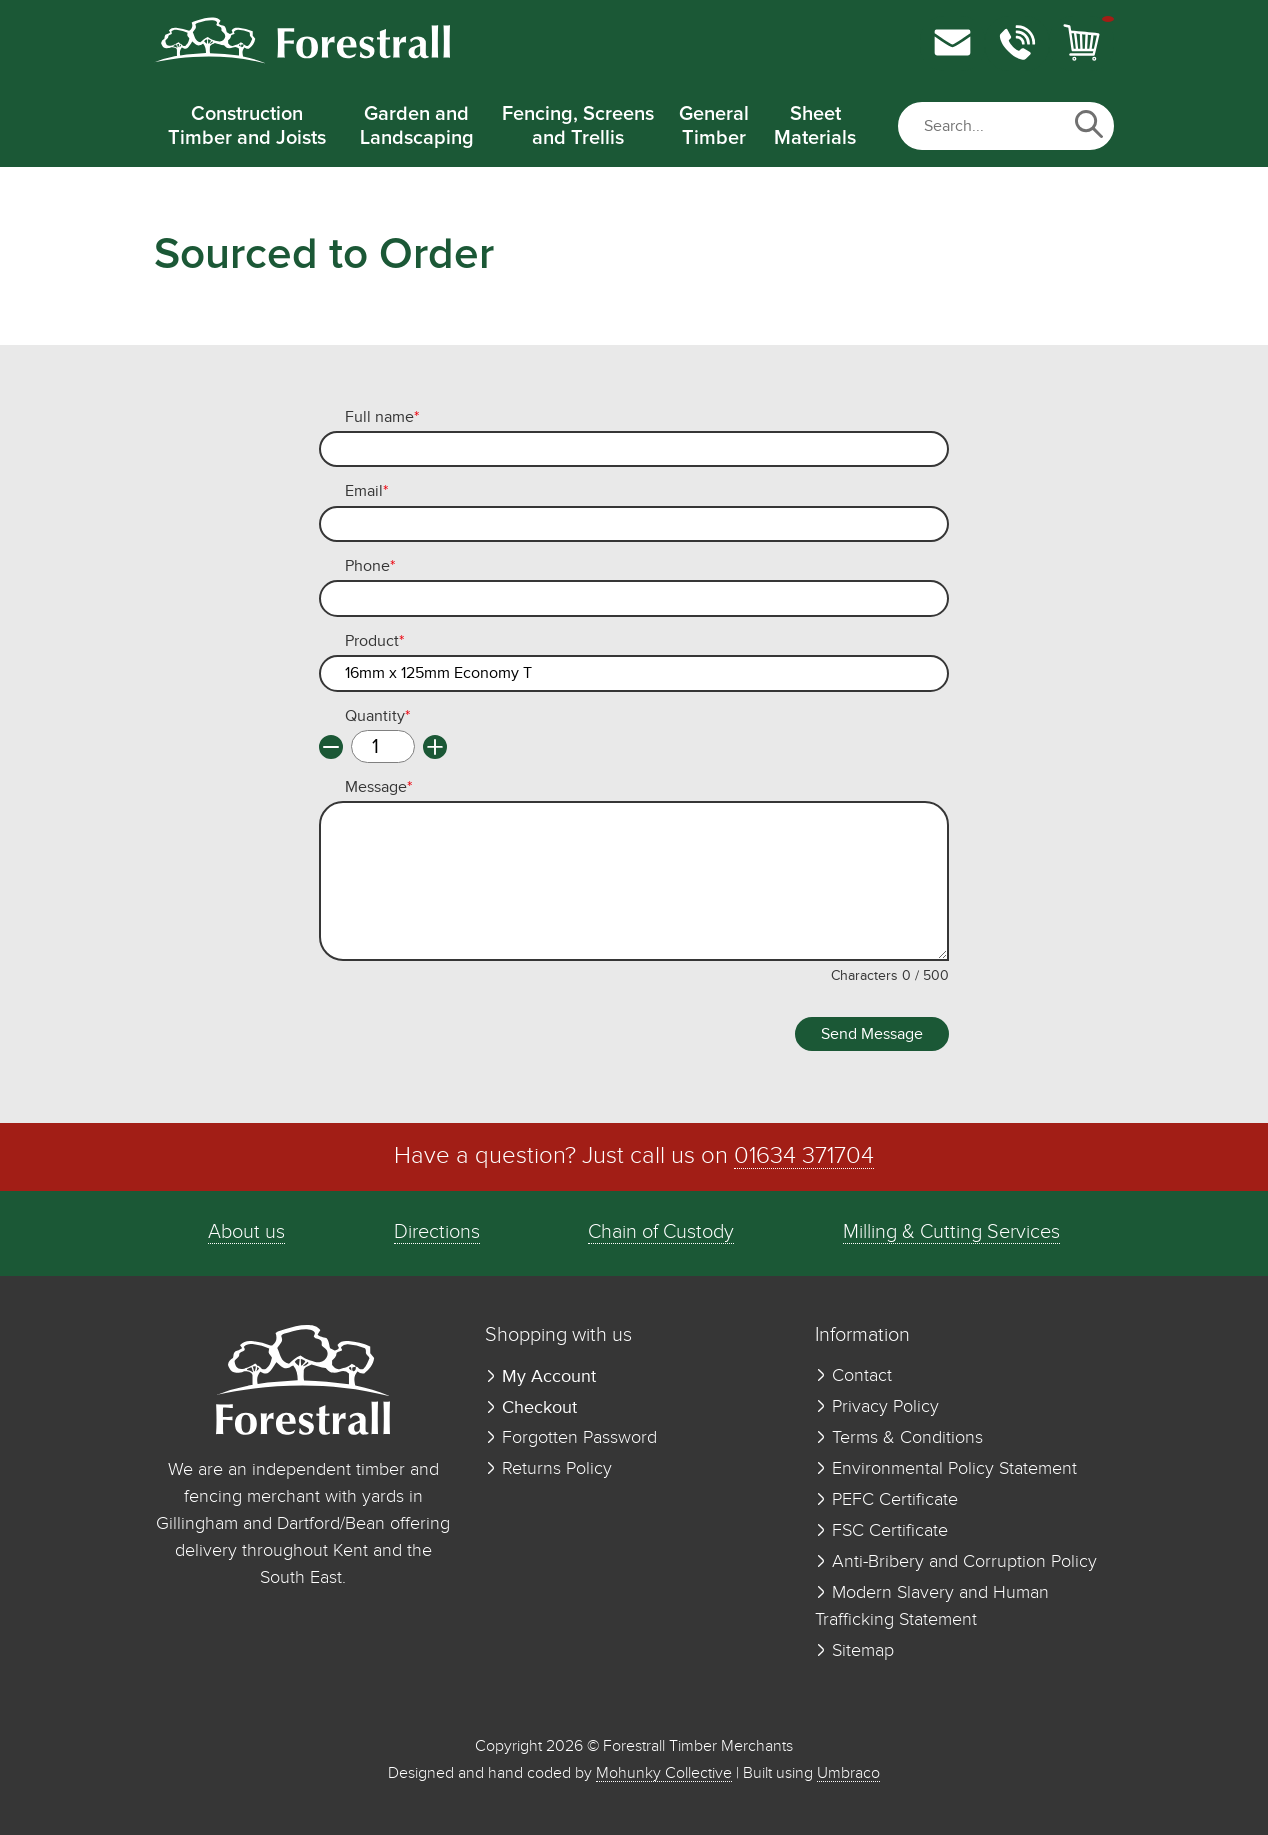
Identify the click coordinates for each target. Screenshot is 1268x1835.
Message (378, 788)
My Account (540, 1376)
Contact (853, 1376)
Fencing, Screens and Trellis (578, 126)
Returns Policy (548, 1469)
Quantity (377, 717)
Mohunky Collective (664, 1773)
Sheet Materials (815, 126)
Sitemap (854, 1651)
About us (246, 1232)
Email (366, 492)
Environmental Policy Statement (946, 1469)
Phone (370, 567)
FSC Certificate (881, 1531)
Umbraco (848, 1773)
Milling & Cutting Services (951, 1232)
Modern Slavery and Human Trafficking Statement (932, 1606)
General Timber (714, 126)
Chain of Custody (661, 1232)
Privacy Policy (877, 1407)
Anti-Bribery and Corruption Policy (956, 1562)
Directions (437, 1232)
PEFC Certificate (886, 1500)
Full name (382, 418)
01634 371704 (804, 1156)
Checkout (531, 1407)
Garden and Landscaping (417, 126)
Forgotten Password (571, 1438)
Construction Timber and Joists (247, 126)
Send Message (872, 1034)
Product (374, 642)
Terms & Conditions (899, 1438)
